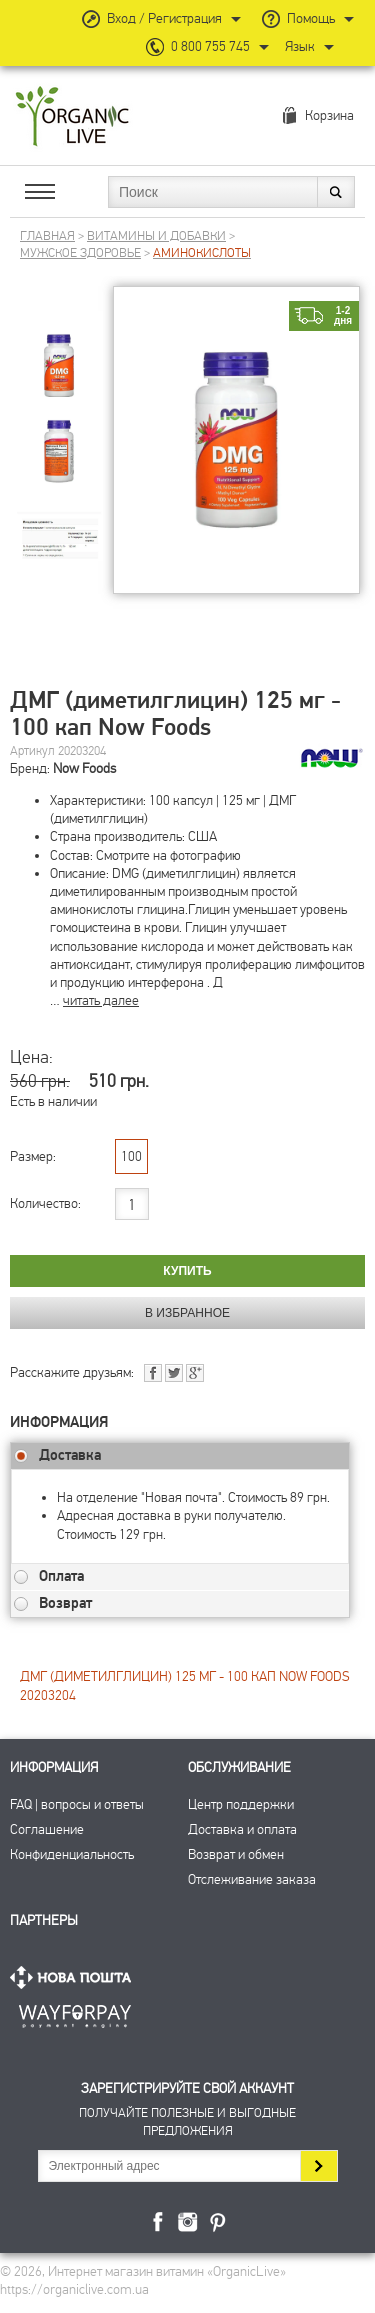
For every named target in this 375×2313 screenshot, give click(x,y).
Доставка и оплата (242, 1829)
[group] (59, 349)
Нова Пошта (75, 1977)
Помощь (311, 18)
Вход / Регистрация (164, 18)
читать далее (101, 1000)
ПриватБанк (75, 2012)
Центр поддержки (241, 1804)
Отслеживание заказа (252, 1879)
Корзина (329, 115)
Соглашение (47, 1829)
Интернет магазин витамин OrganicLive (72, 117)
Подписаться (318, 2166)
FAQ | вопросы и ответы (77, 1804)
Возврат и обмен (236, 1854)
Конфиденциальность (72, 1854)
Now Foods (84, 768)
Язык (300, 46)
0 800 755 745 (210, 46)
